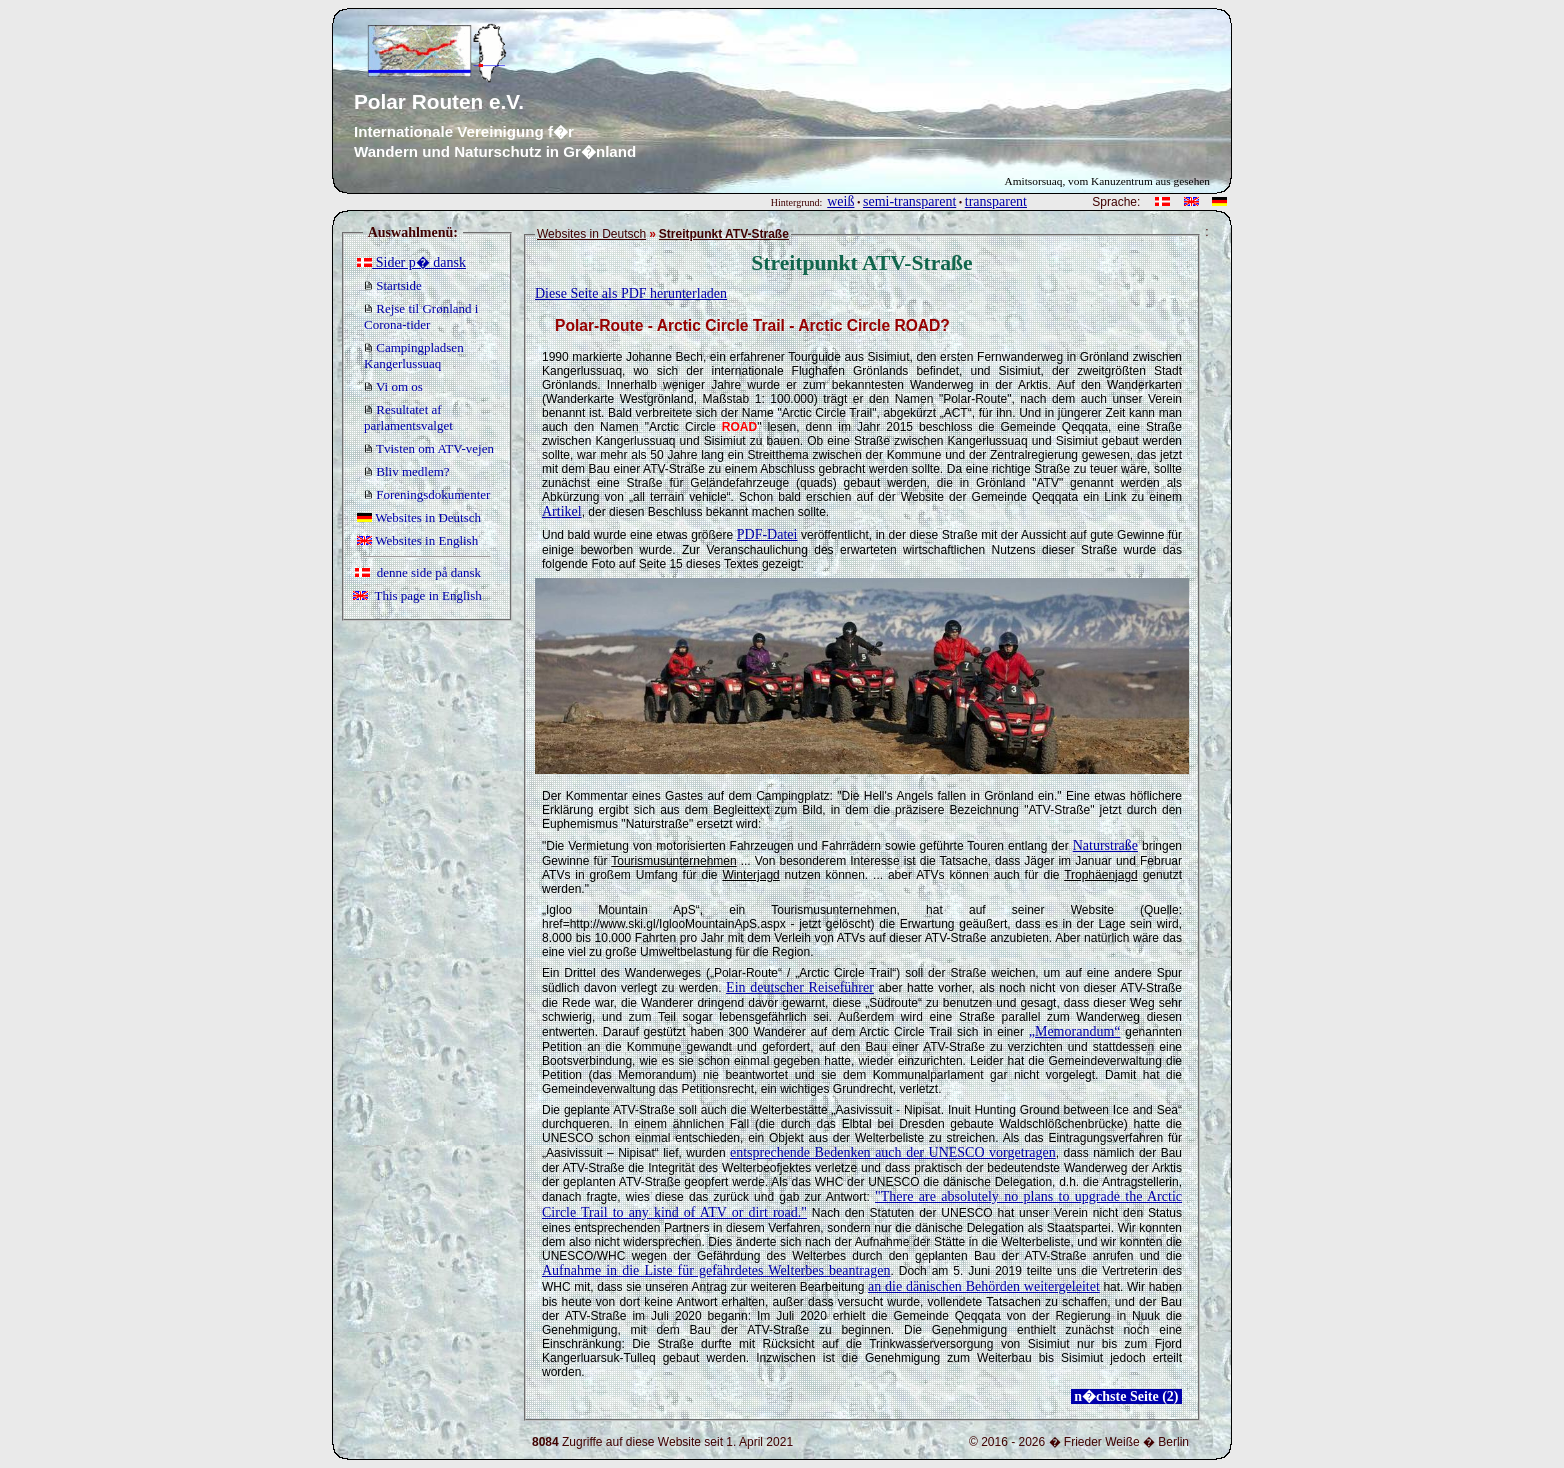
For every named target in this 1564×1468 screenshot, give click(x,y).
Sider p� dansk (411, 262)
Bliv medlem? (407, 471)
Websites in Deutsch (419, 517)
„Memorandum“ (1075, 1031)
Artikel (562, 511)
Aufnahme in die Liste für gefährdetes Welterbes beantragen (716, 1270)
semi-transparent (909, 201)
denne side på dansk (418, 572)
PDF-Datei (767, 534)
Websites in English (417, 540)
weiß (840, 201)
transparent (996, 201)
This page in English (417, 595)
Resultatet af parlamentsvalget (408, 417)
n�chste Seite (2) (1126, 1396)
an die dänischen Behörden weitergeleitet (984, 1286)
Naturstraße (1105, 845)
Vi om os (393, 386)
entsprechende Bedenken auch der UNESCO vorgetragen (893, 1152)
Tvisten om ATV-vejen (429, 448)
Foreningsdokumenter (427, 494)
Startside (393, 285)
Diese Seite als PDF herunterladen (631, 293)
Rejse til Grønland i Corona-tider (421, 316)
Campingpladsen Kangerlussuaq (414, 355)
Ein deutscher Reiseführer (800, 987)
